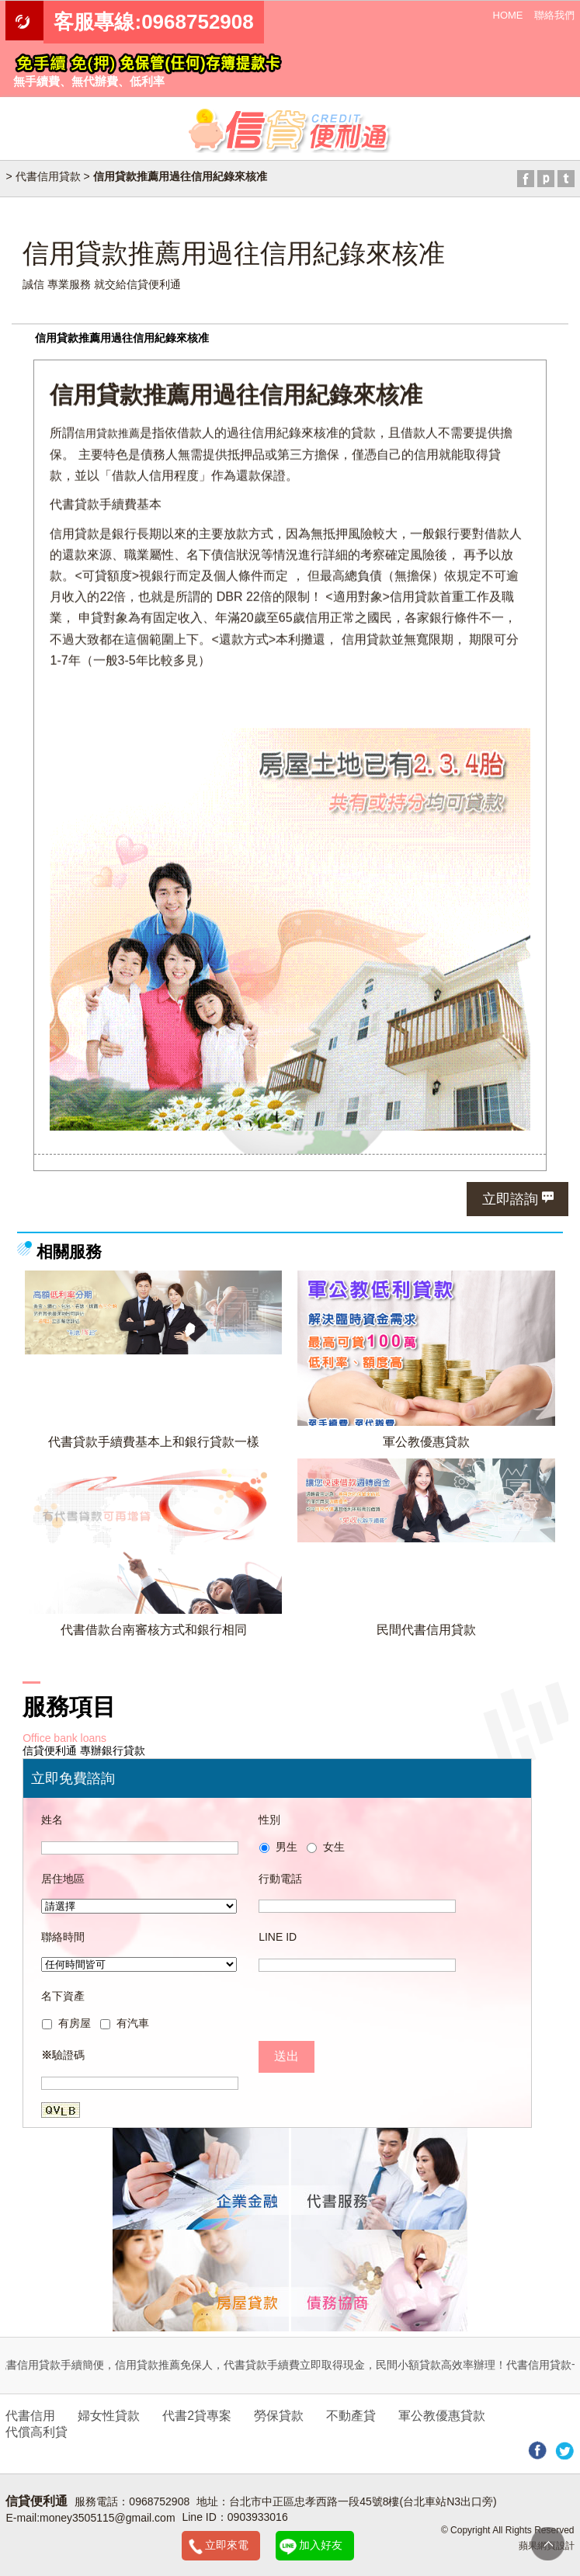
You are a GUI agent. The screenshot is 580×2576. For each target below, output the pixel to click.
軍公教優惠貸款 (426, 1441)
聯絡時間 (63, 1937)
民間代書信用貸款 (426, 1629)
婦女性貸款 (109, 2415)
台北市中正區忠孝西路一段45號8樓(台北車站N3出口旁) (363, 2501)
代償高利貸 (36, 2432)
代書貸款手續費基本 (105, 503)
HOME (508, 15)
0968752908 (159, 2501)
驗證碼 (63, 2055)
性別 (269, 1819)
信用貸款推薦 (107, 432)
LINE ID (278, 1937)
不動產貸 (351, 2415)
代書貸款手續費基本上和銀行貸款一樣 (153, 1441)
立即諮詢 (510, 1199)
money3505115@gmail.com (107, 2518)
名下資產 (63, 1996)
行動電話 (280, 1878)
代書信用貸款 (48, 176)
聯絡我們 (554, 15)
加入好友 (320, 2545)
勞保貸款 (279, 2415)
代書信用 (30, 2415)
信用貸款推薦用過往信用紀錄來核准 (122, 338)
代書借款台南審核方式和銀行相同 (154, 1629)
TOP (547, 2543)
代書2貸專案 (196, 2415)
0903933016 (257, 2517)
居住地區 (63, 1878)
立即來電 (226, 2545)
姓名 (52, 1819)
